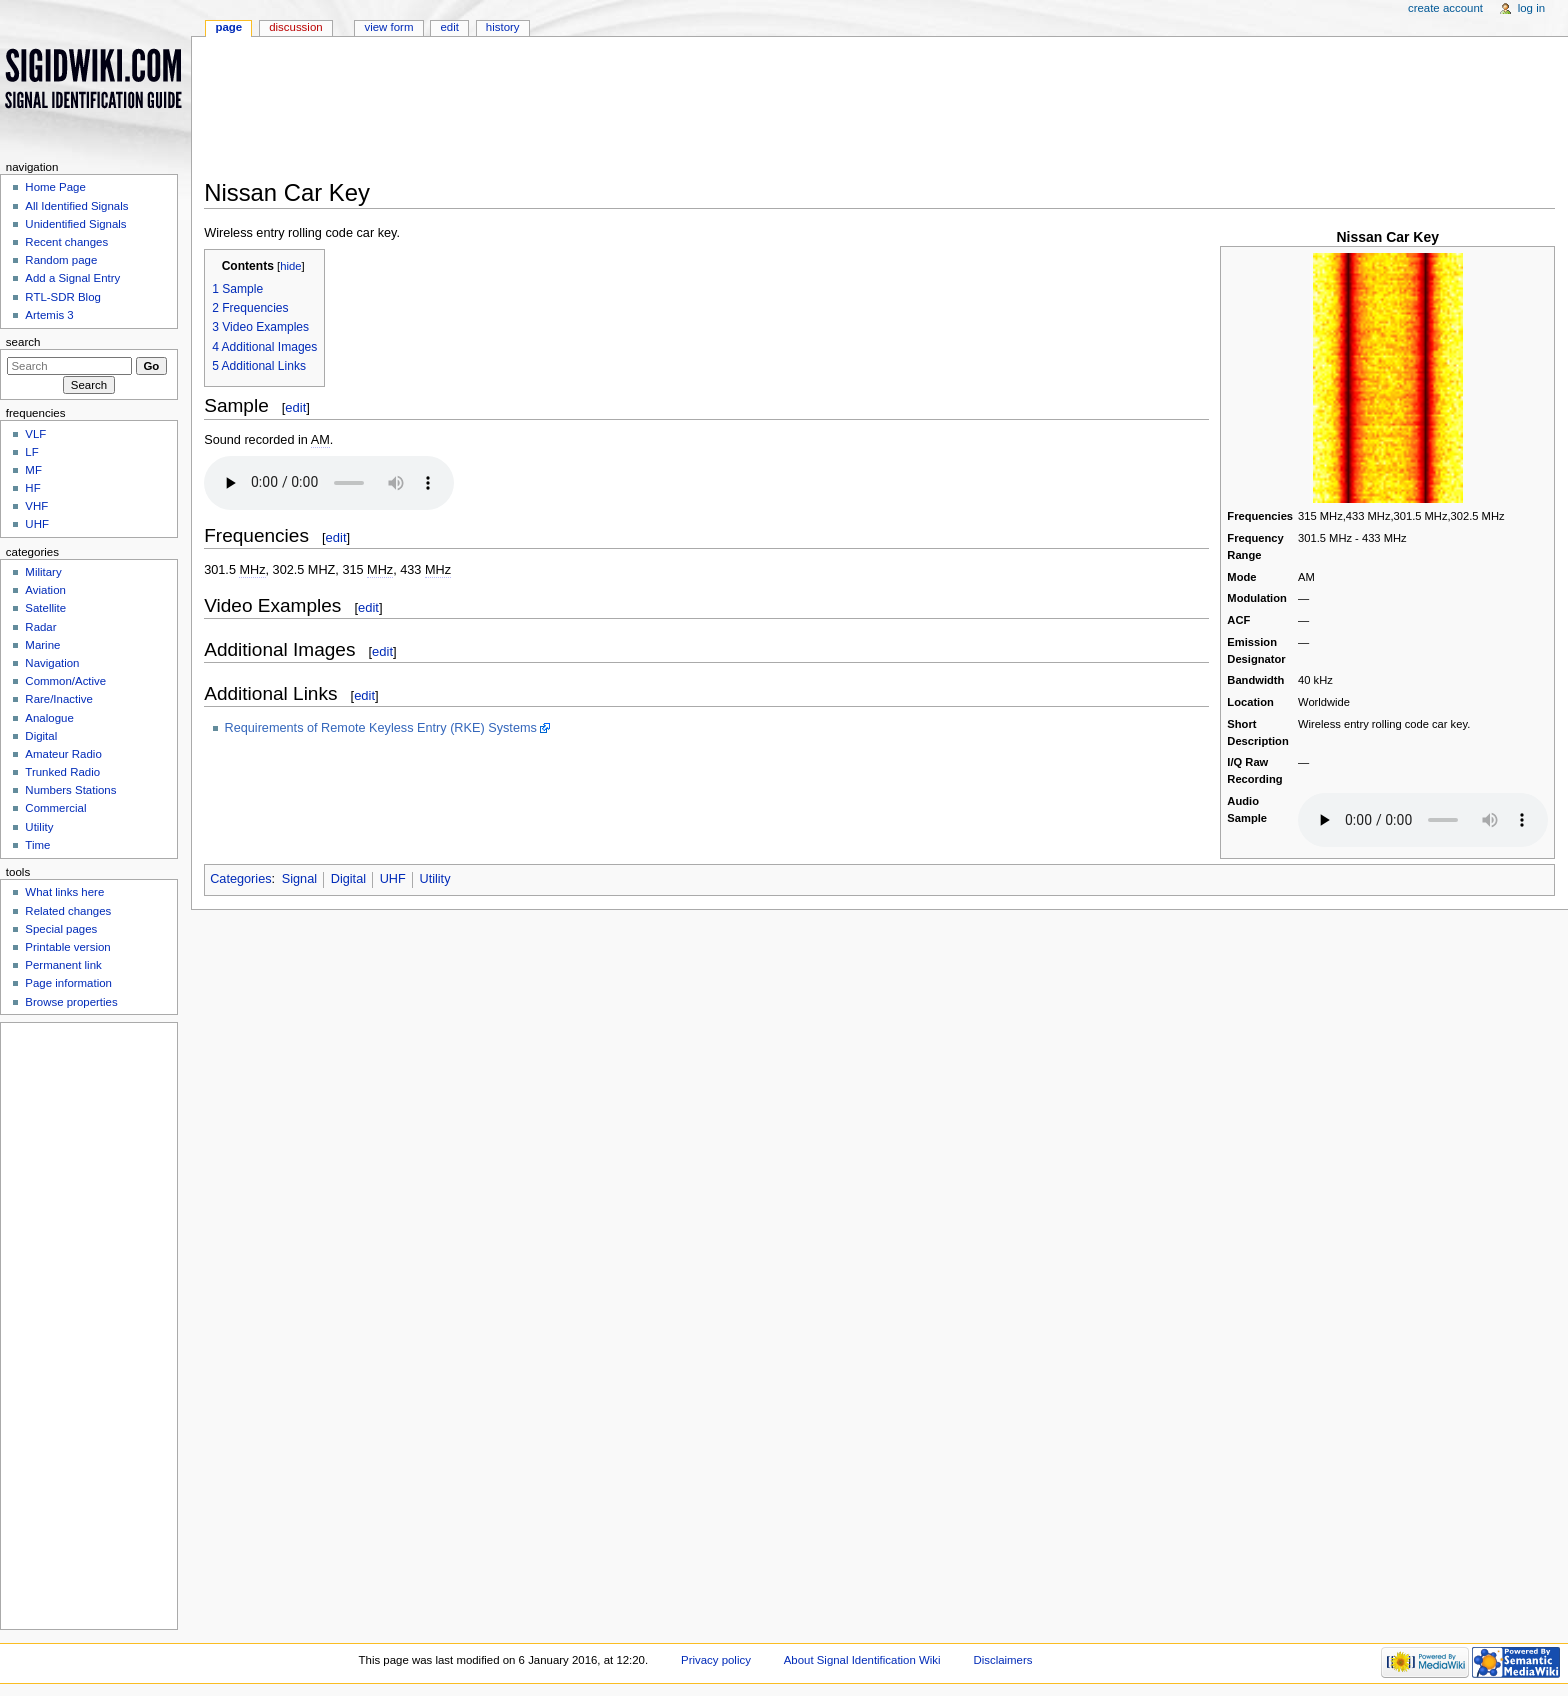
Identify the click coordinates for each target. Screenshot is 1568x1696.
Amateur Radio (63, 754)
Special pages (61, 929)
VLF (35, 434)
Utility (434, 879)
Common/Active (65, 681)
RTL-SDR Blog (63, 297)
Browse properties (71, 1002)
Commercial (55, 808)
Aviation (45, 590)
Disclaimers (1002, 1660)
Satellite (45, 608)
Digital (348, 879)
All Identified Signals (76, 206)
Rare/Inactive (58, 699)
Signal (299, 879)
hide (290, 266)
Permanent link (63, 965)
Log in (1531, 8)
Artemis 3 (49, 315)
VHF (36, 506)
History (503, 27)
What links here (64, 892)
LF (31, 452)
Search (23, 342)
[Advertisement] (824, 114)
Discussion (295, 27)
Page (228, 27)
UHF (393, 879)
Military (43, 572)
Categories (240, 879)
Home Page (55, 187)
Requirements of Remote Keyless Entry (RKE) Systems (381, 728)
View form (388, 27)
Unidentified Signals (75, 224)
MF (33, 470)
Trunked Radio (62, 772)
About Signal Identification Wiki (862, 1660)
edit (295, 407)
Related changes (68, 911)
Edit (449, 27)
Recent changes (66, 242)
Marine (42, 645)
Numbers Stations (70, 790)
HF (32, 488)
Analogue (49, 718)
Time (37, 845)
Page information (68, 983)
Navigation (52, 663)
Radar (40, 627)
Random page (61, 260)
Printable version (67, 947)
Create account (1445, 8)
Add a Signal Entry (72, 278)
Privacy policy (716, 1660)
